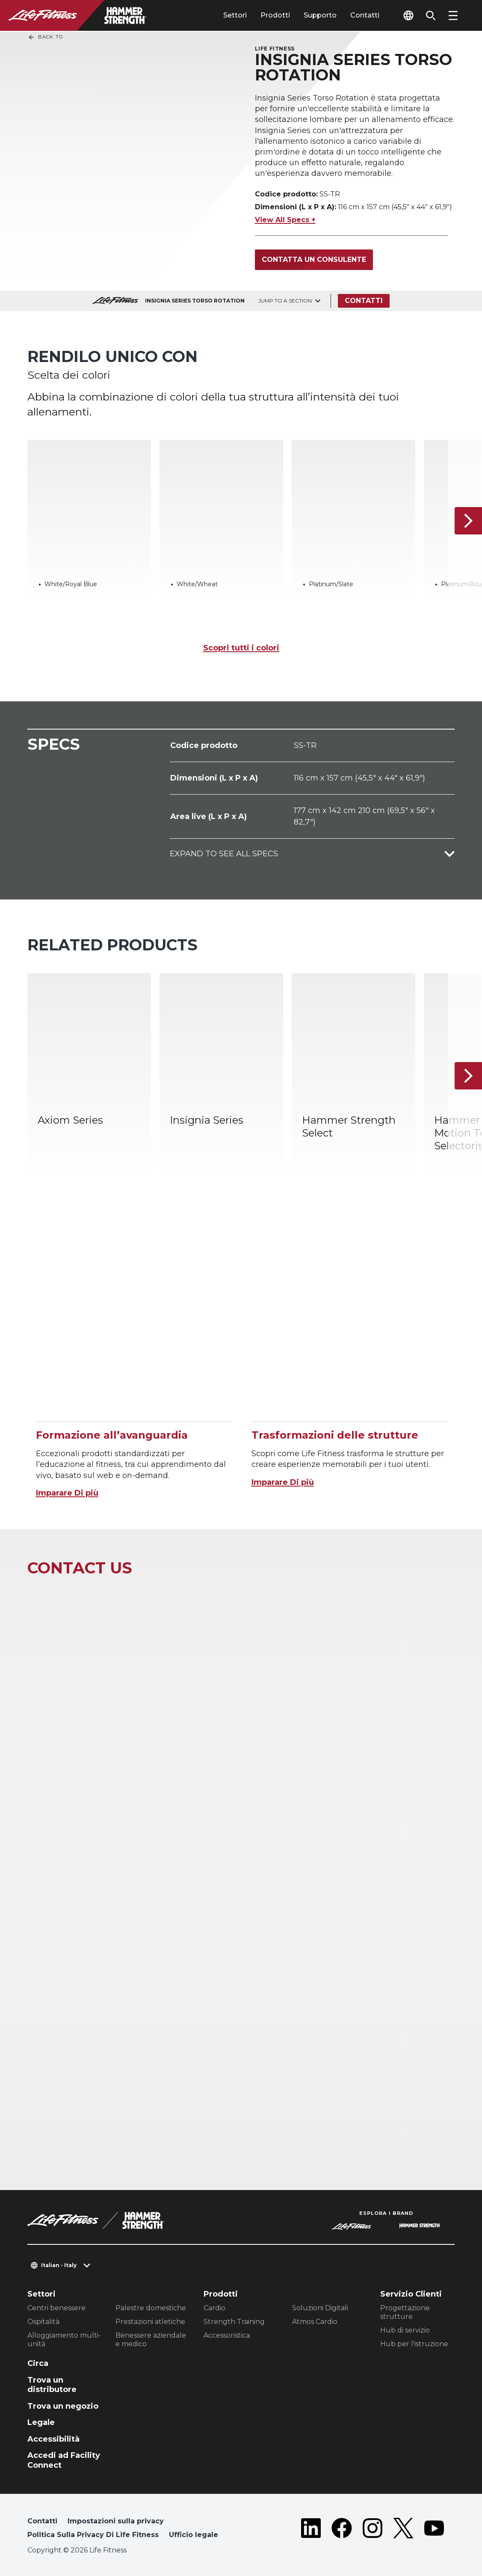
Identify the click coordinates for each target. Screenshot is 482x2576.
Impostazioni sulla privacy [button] (116, 2521)
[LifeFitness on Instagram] (372, 2530)
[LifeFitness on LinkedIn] (311, 2530)
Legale (41, 2422)
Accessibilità (53, 2439)
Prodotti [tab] (275, 15)
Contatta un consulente (314, 259)
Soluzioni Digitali (320, 2308)
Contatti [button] (42, 2521)
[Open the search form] (430, 15)
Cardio (214, 2308)
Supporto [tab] (320, 15)
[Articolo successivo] (468, 520)
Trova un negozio (62, 2406)
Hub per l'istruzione (414, 2344)
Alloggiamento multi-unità (64, 2339)
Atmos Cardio (314, 2322)
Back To (45, 37)
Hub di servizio (405, 2330)
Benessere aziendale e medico (150, 2339)
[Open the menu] (452, 15)
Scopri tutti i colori (241, 648)
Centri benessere (56, 2308)
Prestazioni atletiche (150, 2322)
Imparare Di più (67, 1493)
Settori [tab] (235, 15)
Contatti (364, 15)
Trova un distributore (52, 2385)
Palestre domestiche (150, 2308)
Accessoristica (227, 2335)
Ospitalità (43, 2322)
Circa (37, 2363)
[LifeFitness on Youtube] (434, 2530)
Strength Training (234, 2322)
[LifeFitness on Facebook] (341, 2530)
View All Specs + (285, 220)
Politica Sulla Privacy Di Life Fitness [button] (93, 2535)
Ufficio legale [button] (193, 2535)
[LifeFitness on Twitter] (403, 2530)
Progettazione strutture (405, 2312)
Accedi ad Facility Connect (63, 2460)
